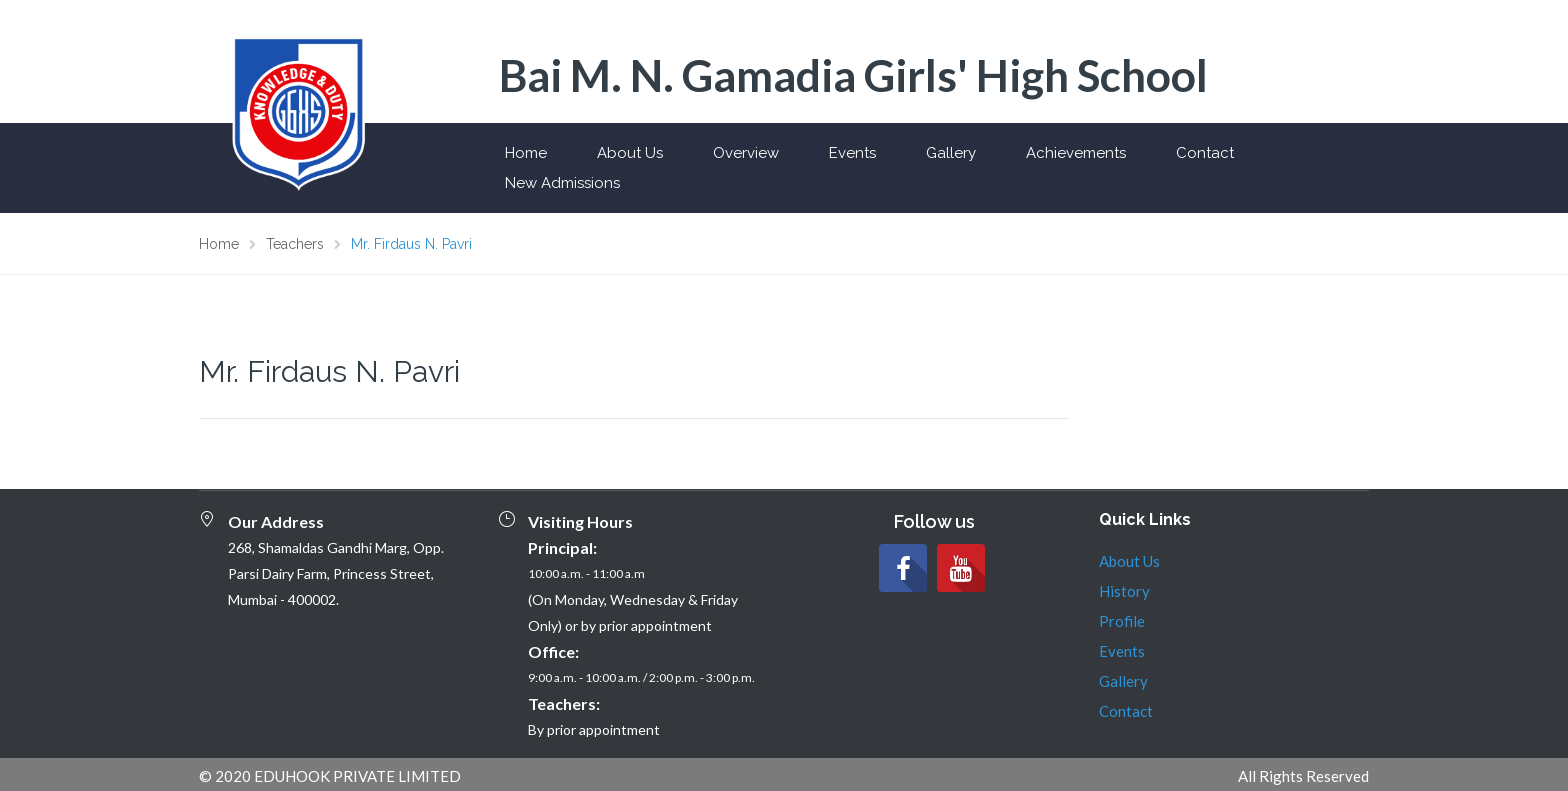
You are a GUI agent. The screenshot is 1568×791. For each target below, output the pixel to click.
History (1124, 591)
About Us (630, 153)
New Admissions (562, 183)
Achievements (1076, 153)
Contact (1205, 153)
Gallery (951, 153)
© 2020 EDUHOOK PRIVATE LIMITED (330, 776)
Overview (746, 153)
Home (526, 153)
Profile (1122, 621)
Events (852, 153)
